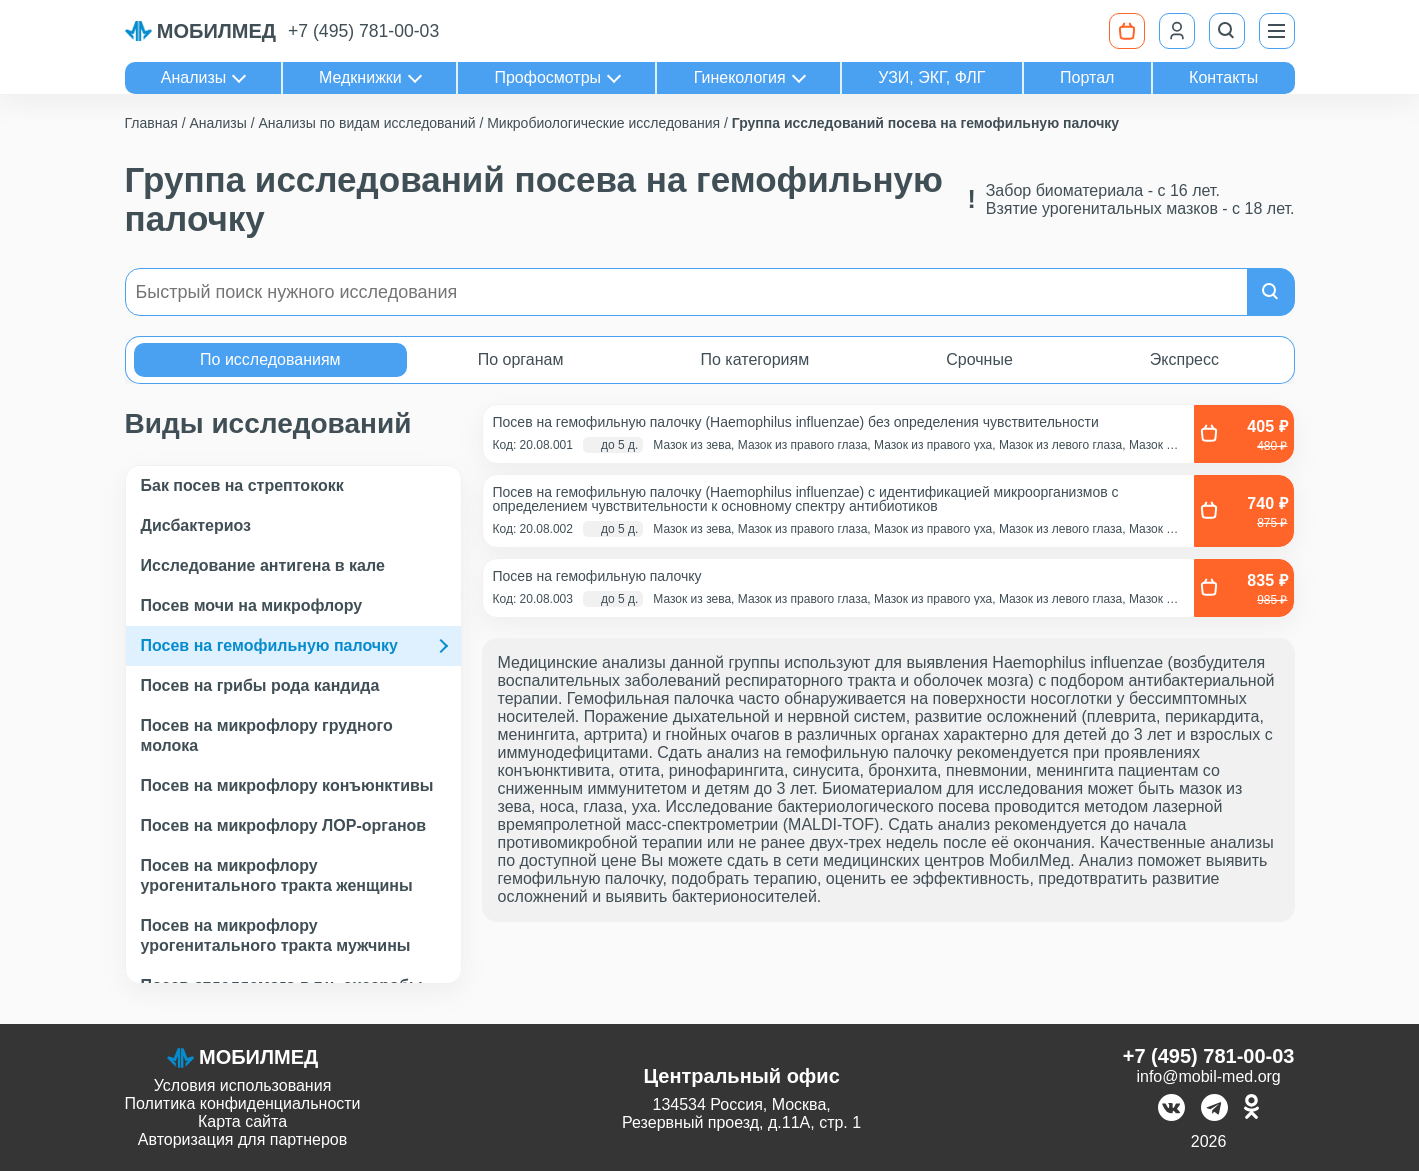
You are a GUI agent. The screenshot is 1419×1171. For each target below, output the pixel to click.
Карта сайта (242, 1121)
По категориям (754, 359)
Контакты (1223, 77)
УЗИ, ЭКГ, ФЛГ (931, 77)
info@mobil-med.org (1208, 1076)
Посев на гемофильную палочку (270, 645)
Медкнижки (360, 77)
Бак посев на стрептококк (242, 485)
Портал (1087, 77)
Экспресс (1184, 359)
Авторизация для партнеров (242, 1139)
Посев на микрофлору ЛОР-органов (284, 825)
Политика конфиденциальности (243, 1103)
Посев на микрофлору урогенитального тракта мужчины (276, 935)
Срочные (979, 359)
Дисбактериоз (196, 525)
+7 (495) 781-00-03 (363, 31)
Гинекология (740, 77)
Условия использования (243, 1085)
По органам (521, 359)
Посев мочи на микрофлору (252, 605)
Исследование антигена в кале (263, 565)
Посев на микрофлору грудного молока (267, 735)
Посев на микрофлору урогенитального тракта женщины (277, 875)
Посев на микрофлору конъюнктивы (287, 785)
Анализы (194, 77)
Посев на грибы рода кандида (260, 685)
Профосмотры (547, 77)
